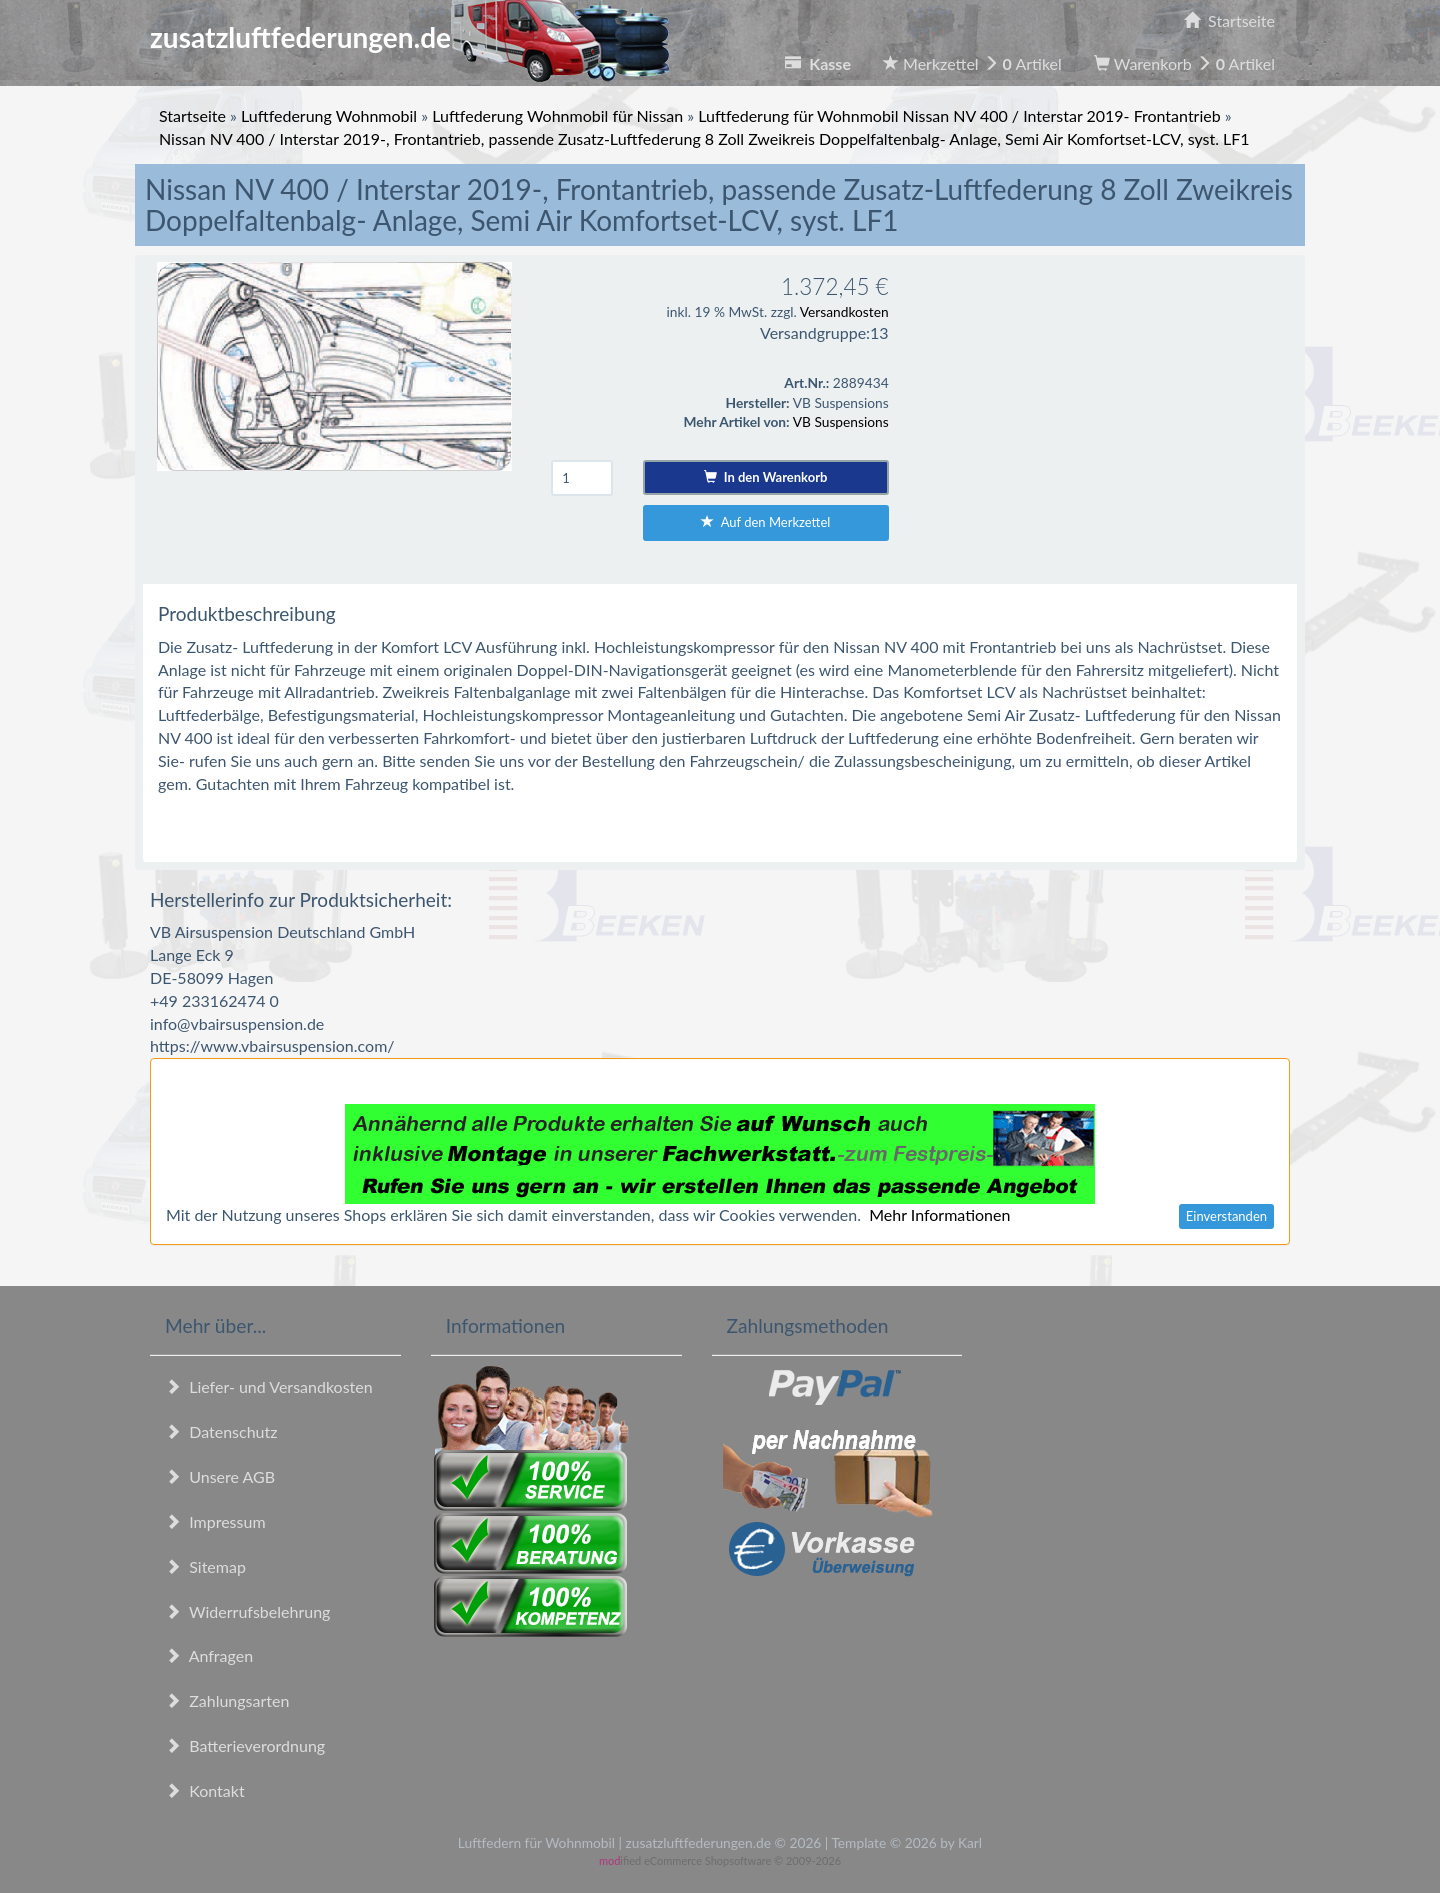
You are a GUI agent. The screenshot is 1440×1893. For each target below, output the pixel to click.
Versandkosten (844, 311)
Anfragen (209, 1655)
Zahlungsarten (227, 1700)
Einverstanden (1226, 1216)
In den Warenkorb (765, 477)
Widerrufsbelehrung (247, 1611)
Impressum (215, 1521)
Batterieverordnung (245, 1745)
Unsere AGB (220, 1476)
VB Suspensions (841, 421)
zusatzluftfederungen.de (409, 37)
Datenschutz (221, 1431)
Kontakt (205, 1790)
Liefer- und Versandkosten (269, 1386)
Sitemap (205, 1566)
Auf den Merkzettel (765, 522)
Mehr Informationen (939, 1214)
